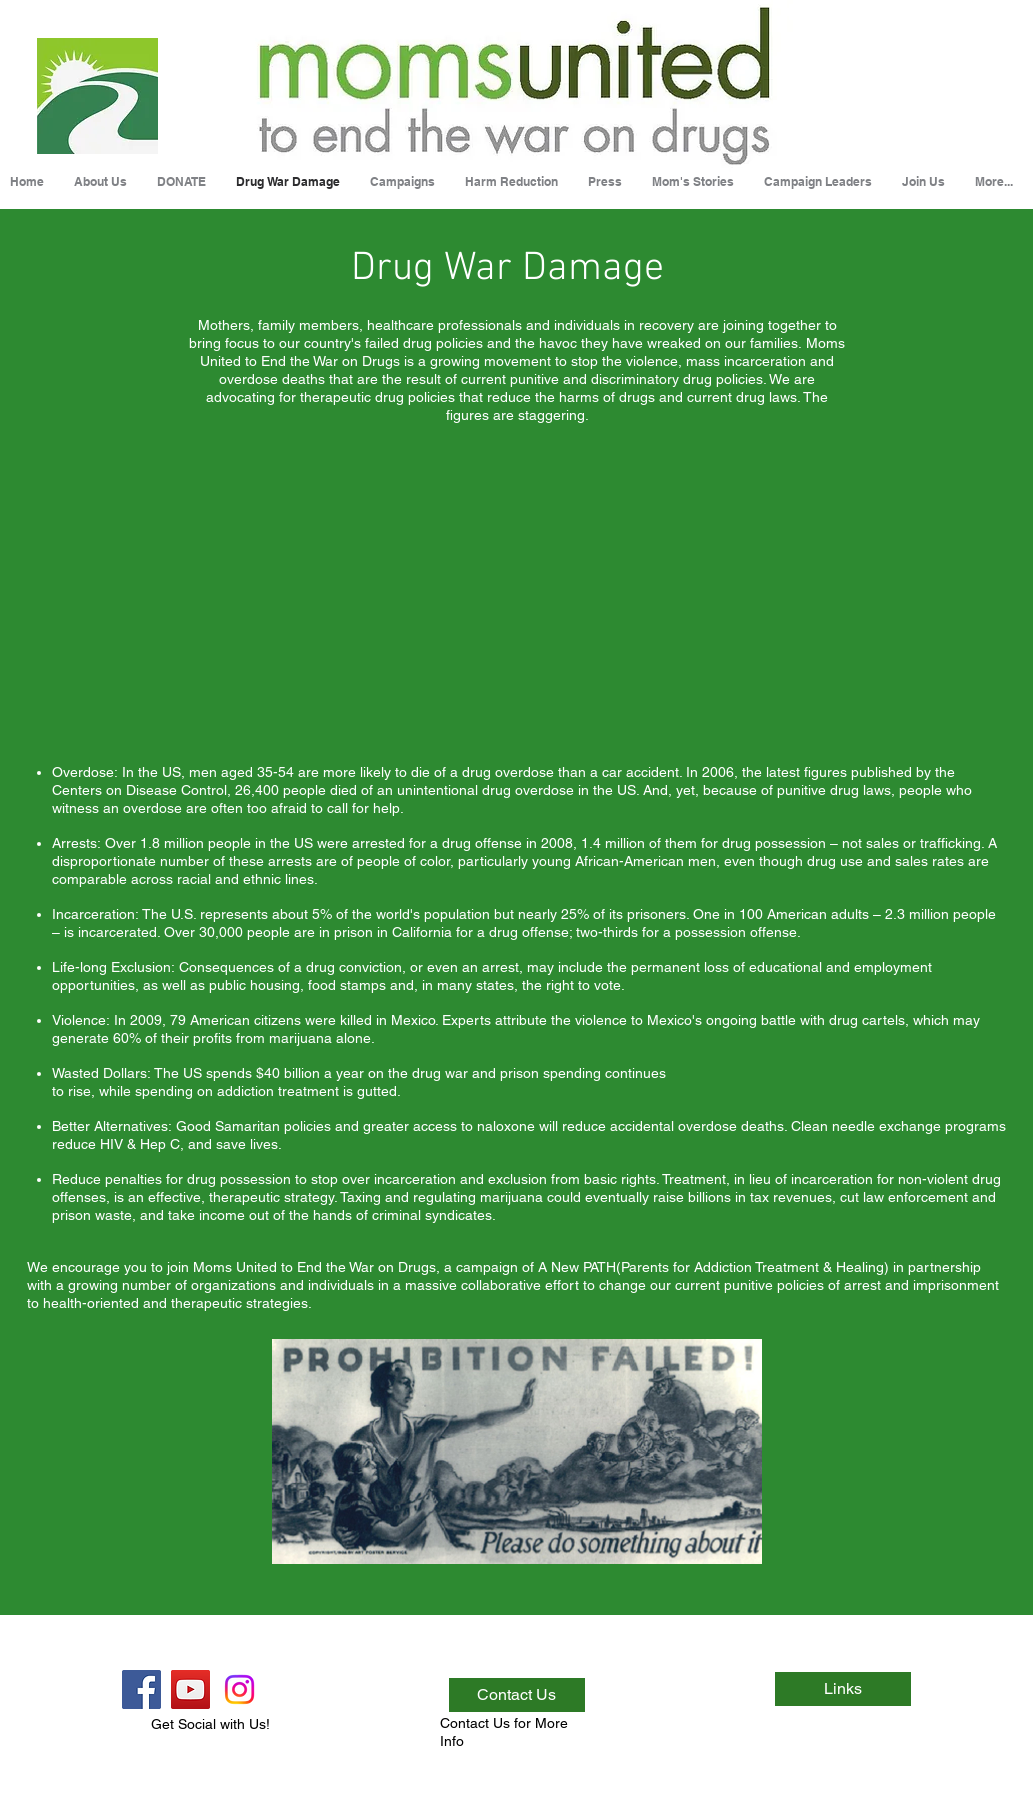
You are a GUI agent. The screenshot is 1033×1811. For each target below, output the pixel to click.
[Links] (843, 1689)
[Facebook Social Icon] (141, 1689)
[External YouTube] (513, 594)
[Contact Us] (517, 1695)
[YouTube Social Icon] (190, 1689)
